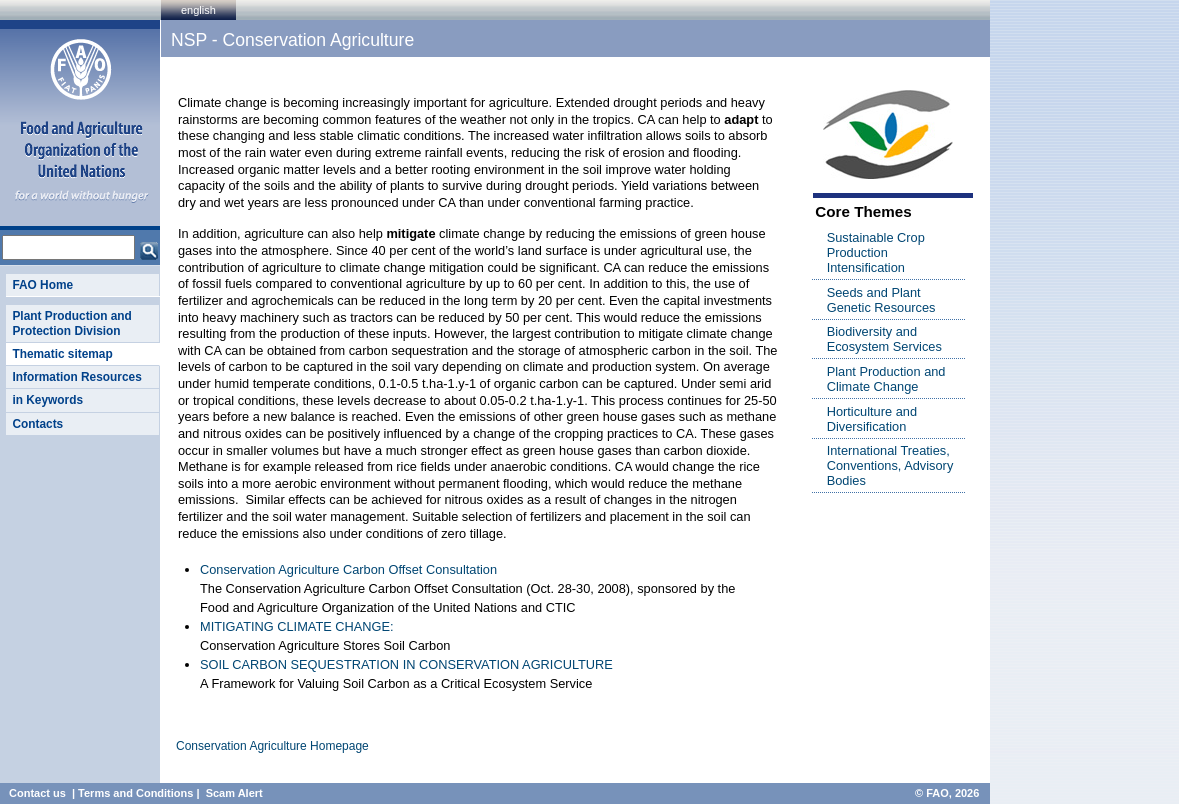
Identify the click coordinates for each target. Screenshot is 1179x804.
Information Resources (76, 377)
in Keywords (47, 400)
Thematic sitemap (62, 354)
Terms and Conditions (135, 793)
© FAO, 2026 (947, 793)
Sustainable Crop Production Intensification (876, 252)
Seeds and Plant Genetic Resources (881, 300)
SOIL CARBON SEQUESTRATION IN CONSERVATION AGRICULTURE (406, 664)
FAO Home (42, 285)
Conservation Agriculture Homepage (272, 746)
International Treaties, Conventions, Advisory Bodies (890, 465)
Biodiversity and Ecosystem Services (884, 339)
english (198, 10)
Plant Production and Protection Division (71, 323)
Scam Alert (234, 793)
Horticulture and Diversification (872, 419)
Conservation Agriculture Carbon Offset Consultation (348, 569)
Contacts (37, 424)
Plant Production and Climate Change (886, 379)
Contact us (37, 793)
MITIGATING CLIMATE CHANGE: (297, 626)
